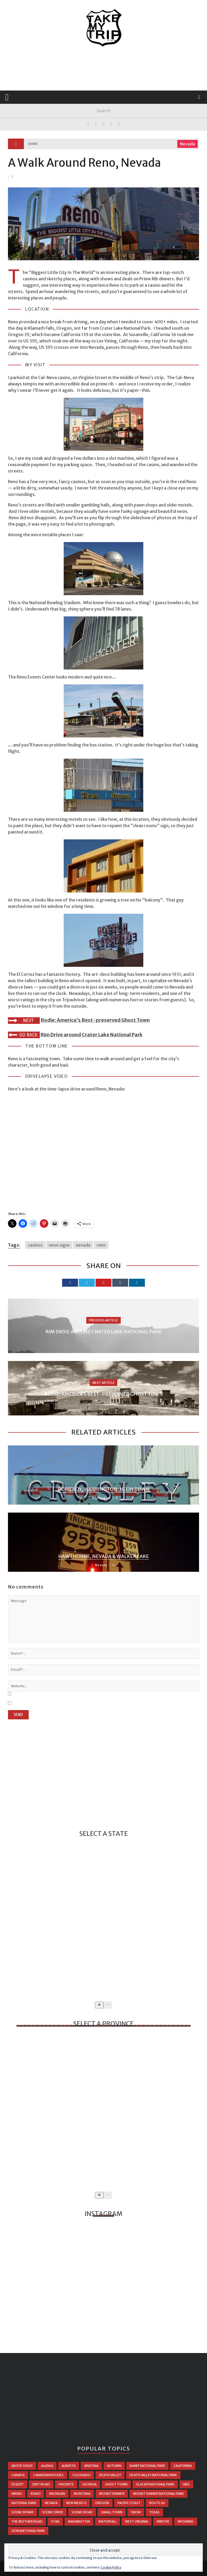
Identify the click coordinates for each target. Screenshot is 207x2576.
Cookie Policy (111, 2567)
